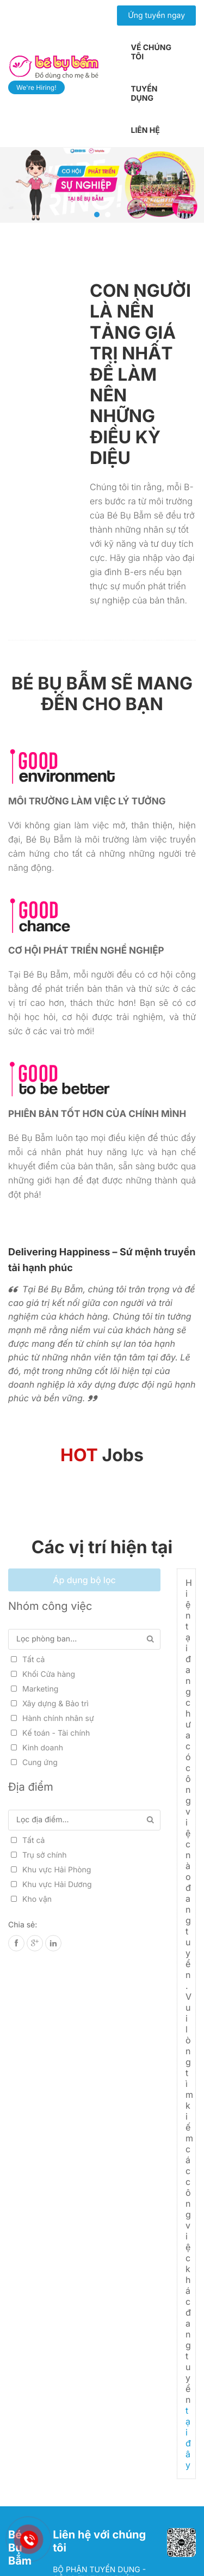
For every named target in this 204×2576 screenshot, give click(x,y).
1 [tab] (97, 214)
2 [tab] (107, 214)
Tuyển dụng (144, 93)
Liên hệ (145, 130)
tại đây (188, 2437)
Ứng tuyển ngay (156, 15)
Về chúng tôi (151, 52)
